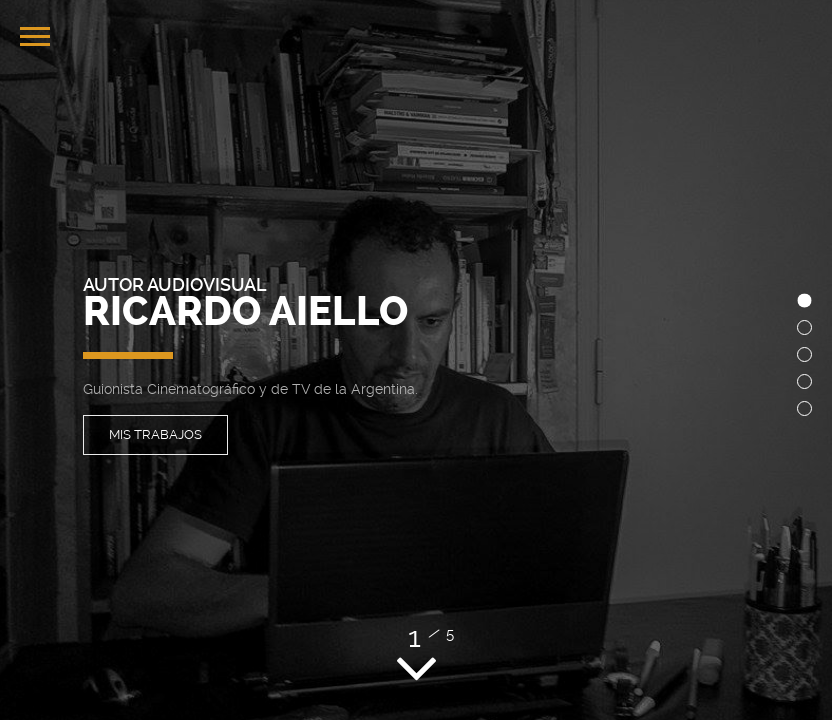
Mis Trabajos (155, 434)
